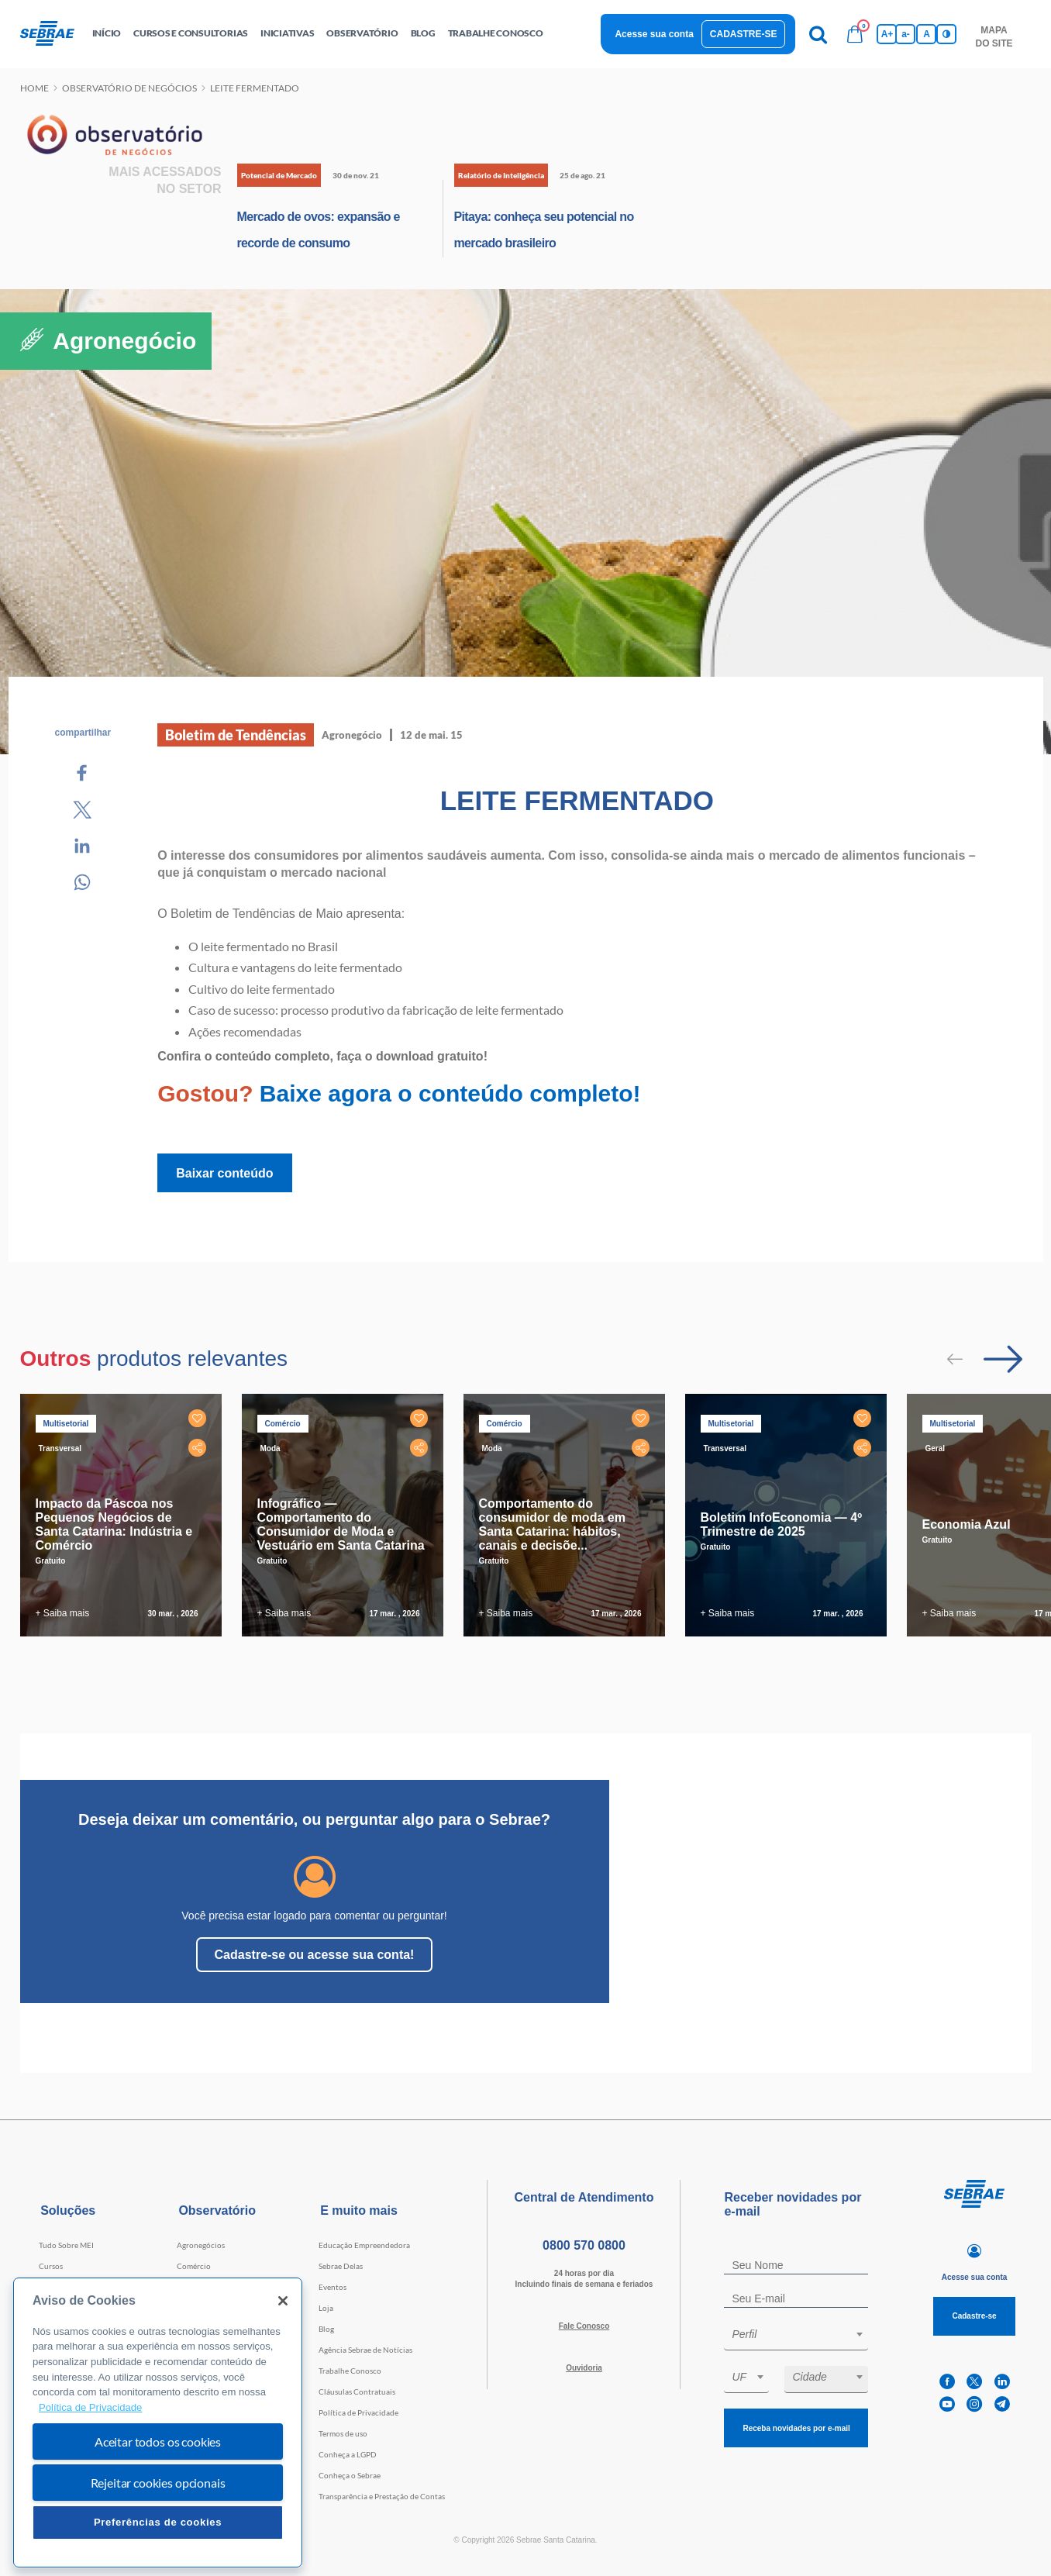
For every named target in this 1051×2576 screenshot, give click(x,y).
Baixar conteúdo (224, 1173)
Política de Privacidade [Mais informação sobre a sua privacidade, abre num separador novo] (90, 2407)
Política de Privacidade (358, 2412)
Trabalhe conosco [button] (495, 33)
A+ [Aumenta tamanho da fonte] (887, 34)
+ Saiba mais (63, 1613)
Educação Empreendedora (364, 2245)
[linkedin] (1002, 2382)
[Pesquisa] (817, 34)
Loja (326, 2307)
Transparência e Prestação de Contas (382, 2496)
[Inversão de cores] (946, 34)
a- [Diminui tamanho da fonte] (905, 34)
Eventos (332, 2287)
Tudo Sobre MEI (66, 2245)
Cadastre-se (743, 34)
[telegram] (1002, 2404)
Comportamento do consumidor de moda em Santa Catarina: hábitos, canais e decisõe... (552, 1524)
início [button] (107, 33)
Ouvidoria (584, 2368)
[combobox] (796, 2336)
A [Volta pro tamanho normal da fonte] (926, 34)
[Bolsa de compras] (855, 34)
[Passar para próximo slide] (1003, 1359)
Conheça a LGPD (348, 2454)
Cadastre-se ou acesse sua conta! (315, 1954)
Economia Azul (966, 1524)
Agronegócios (201, 2245)
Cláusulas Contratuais (357, 2391)
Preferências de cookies (158, 2522)
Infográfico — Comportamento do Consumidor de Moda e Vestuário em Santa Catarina (341, 1524)
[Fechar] (283, 2301)
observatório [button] (362, 33)
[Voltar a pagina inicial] (53, 34)
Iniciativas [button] (287, 33)
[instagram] (974, 2404)
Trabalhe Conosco (350, 2370)
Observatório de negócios (129, 88)
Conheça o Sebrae (350, 2475)
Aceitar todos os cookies (158, 2441)
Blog (326, 2328)
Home (34, 88)
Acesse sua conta (654, 34)
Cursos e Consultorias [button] (190, 33)
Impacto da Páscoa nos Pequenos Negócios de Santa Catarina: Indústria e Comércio (114, 1524)
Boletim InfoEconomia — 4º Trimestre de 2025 (782, 1524)
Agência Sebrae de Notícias (365, 2349)
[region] (157, 2423)
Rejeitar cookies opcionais (158, 2482)
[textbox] (804, 2334)
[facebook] (947, 2382)
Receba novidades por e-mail (796, 2428)
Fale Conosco (584, 2326)
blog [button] (423, 33)
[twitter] (974, 2382)
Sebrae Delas (341, 2266)
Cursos (51, 2266)
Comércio (194, 2266)
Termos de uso (343, 2433)
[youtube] (947, 2404)
